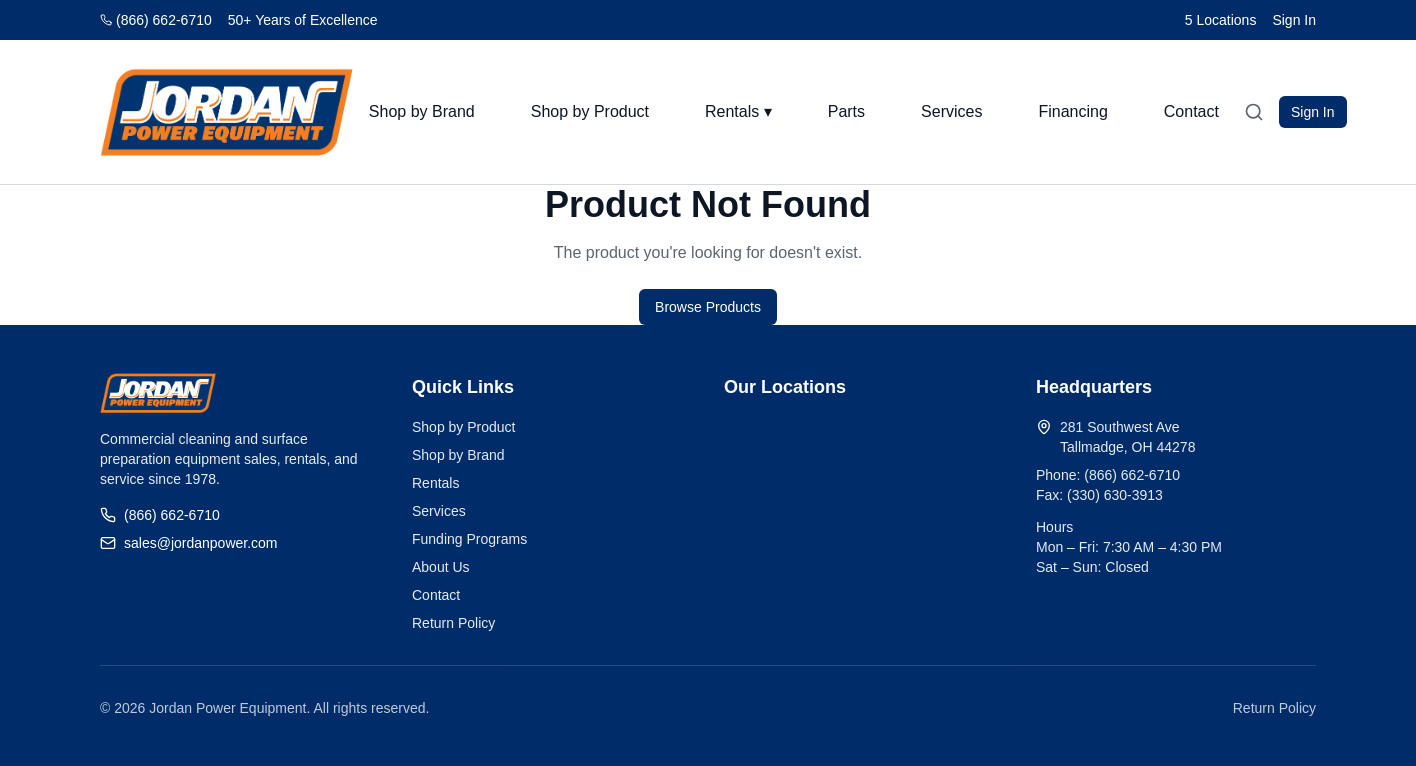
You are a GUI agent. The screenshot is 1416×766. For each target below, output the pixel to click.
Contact (1191, 111)
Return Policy (453, 623)
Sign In (1294, 20)
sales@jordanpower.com (189, 543)
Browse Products (708, 307)
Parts (846, 111)
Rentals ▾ (738, 111)
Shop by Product (590, 111)
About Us (441, 567)
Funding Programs (469, 539)
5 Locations (1221, 20)
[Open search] (1254, 112)
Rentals (435, 483)
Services (951, 111)
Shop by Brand (422, 111)
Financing (1072, 111)
